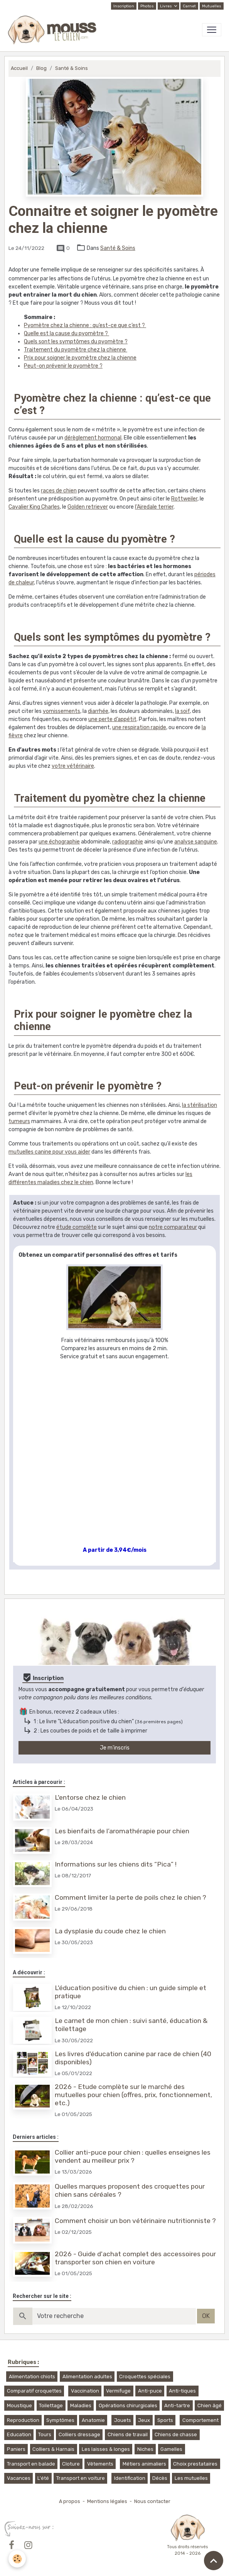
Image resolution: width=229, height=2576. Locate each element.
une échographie (59, 841)
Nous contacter (152, 2501)
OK (206, 2316)
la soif (182, 711)
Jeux (144, 2420)
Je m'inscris (115, 1747)
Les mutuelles (191, 2478)
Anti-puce (150, 2391)
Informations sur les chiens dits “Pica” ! (116, 1864)
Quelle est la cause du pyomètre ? (66, 333)
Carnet (189, 6)
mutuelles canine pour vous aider (49, 1152)
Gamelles (171, 2449)
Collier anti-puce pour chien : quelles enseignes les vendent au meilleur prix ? (132, 2156)
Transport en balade (31, 2464)
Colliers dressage (79, 2434)
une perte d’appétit (112, 719)
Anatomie (93, 2420)
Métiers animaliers (144, 2464)
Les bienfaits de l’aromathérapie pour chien (122, 1831)
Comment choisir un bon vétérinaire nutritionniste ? (135, 2221)
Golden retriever (87, 507)
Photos (147, 6)
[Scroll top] (213, 2560)
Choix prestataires (195, 2464)
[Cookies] (17, 2559)
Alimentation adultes (87, 2376)
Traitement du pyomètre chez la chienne (75, 349)
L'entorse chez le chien (90, 1797)
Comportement (200, 2420)
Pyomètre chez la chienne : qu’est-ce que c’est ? (85, 325)
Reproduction (23, 2420)
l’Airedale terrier (154, 507)
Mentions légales (107, 2501)
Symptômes (60, 2420)
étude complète (76, 1227)
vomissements (61, 711)
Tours (44, 2434)
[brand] (53, 29)
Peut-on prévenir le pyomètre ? (63, 366)
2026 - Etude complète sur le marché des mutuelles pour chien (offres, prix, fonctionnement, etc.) (133, 2095)
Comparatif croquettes (34, 2391)
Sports (165, 2420)
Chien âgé (209, 2405)
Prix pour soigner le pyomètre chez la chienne (80, 358)
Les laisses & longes (106, 2449)
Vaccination (85, 2391)
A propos (69, 2501)
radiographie (127, 841)
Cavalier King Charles (34, 507)
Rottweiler (184, 499)
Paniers (16, 2449)
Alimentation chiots (32, 2376)
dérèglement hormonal (92, 437)
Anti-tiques (182, 2391)
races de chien (59, 490)
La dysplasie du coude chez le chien (110, 1931)
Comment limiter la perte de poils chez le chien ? (130, 1897)
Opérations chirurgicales (128, 2405)
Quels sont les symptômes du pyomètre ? (76, 341)
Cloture (71, 2464)
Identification (129, 2478)
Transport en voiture (80, 2478)
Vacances (18, 2478)
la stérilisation (199, 1105)
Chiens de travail (128, 2434)
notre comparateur (173, 1227)
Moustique (19, 2405)
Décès (159, 2478)
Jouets (122, 2420)
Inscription (123, 6)
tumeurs (19, 1121)
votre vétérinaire (73, 766)
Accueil (19, 68)
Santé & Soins (71, 68)
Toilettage (51, 2405)
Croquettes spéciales (144, 2376)
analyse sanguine (195, 841)
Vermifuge (118, 2391)
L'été (43, 2478)
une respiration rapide (139, 727)
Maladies (80, 2405)
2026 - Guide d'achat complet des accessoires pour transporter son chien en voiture (135, 2258)
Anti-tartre (177, 2405)
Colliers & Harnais (53, 2449)
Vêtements (100, 2464)
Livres (166, 6)
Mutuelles (211, 6)
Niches (145, 2449)
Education (19, 2434)
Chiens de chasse (176, 2434)
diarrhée (98, 711)
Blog (41, 68)
